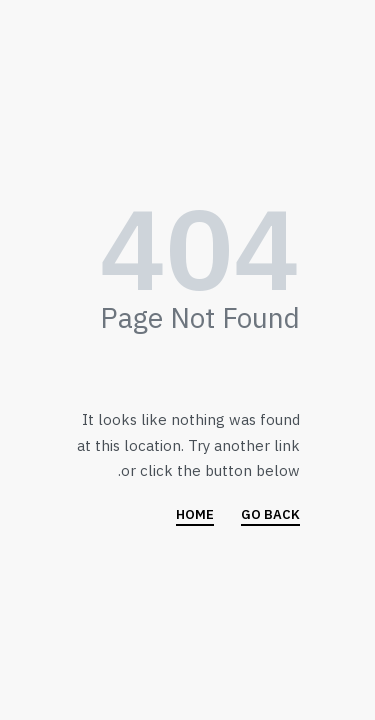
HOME (195, 515)
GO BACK (270, 515)
